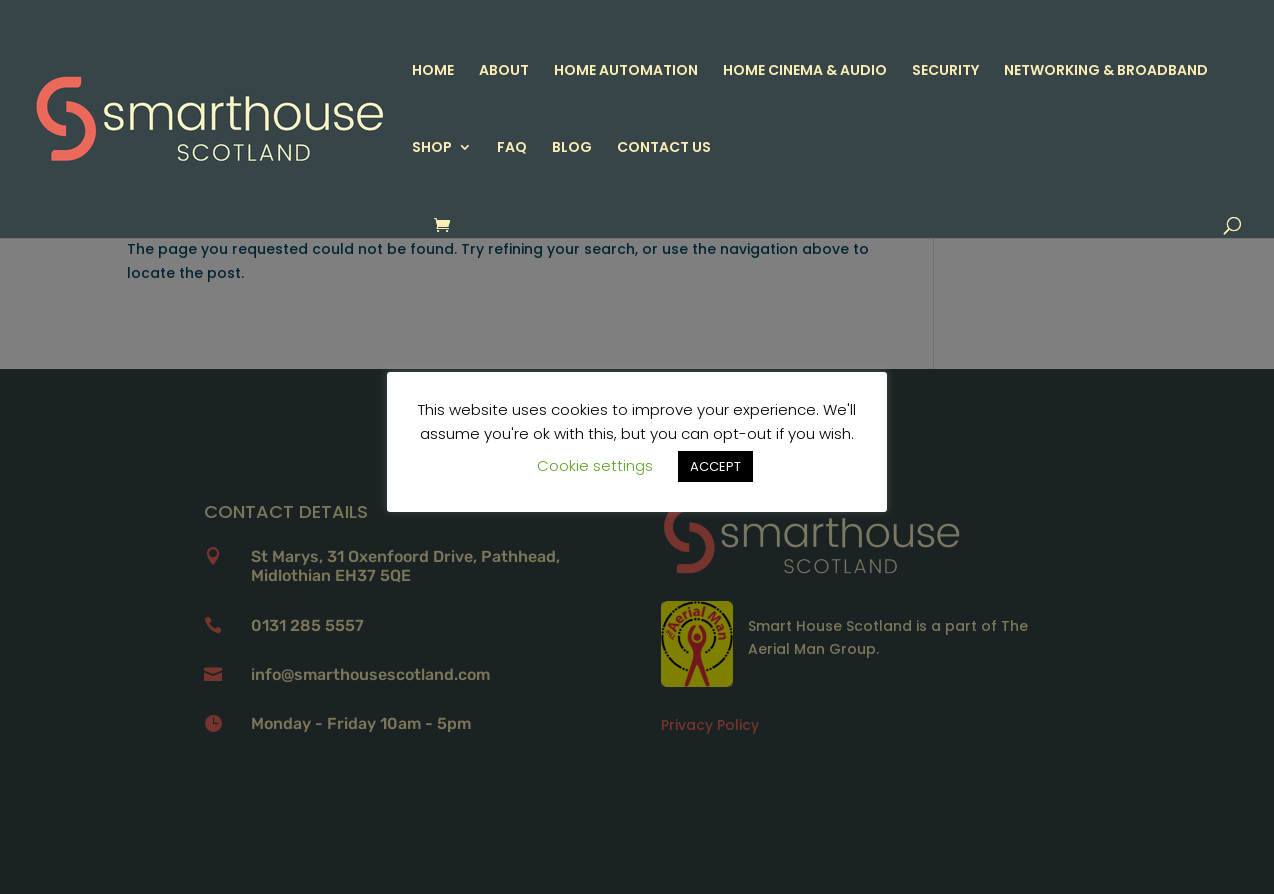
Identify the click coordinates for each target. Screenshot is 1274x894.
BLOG (572, 148)
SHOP (432, 148)
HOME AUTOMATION (626, 71)
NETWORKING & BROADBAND (1106, 71)
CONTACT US (664, 148)
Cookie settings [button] (595, 465)
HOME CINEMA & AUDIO (805, 71)
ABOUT (504, 71)
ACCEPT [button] (715, 466)
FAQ (512, 148)
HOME (433, 71)
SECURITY (945, 71)
